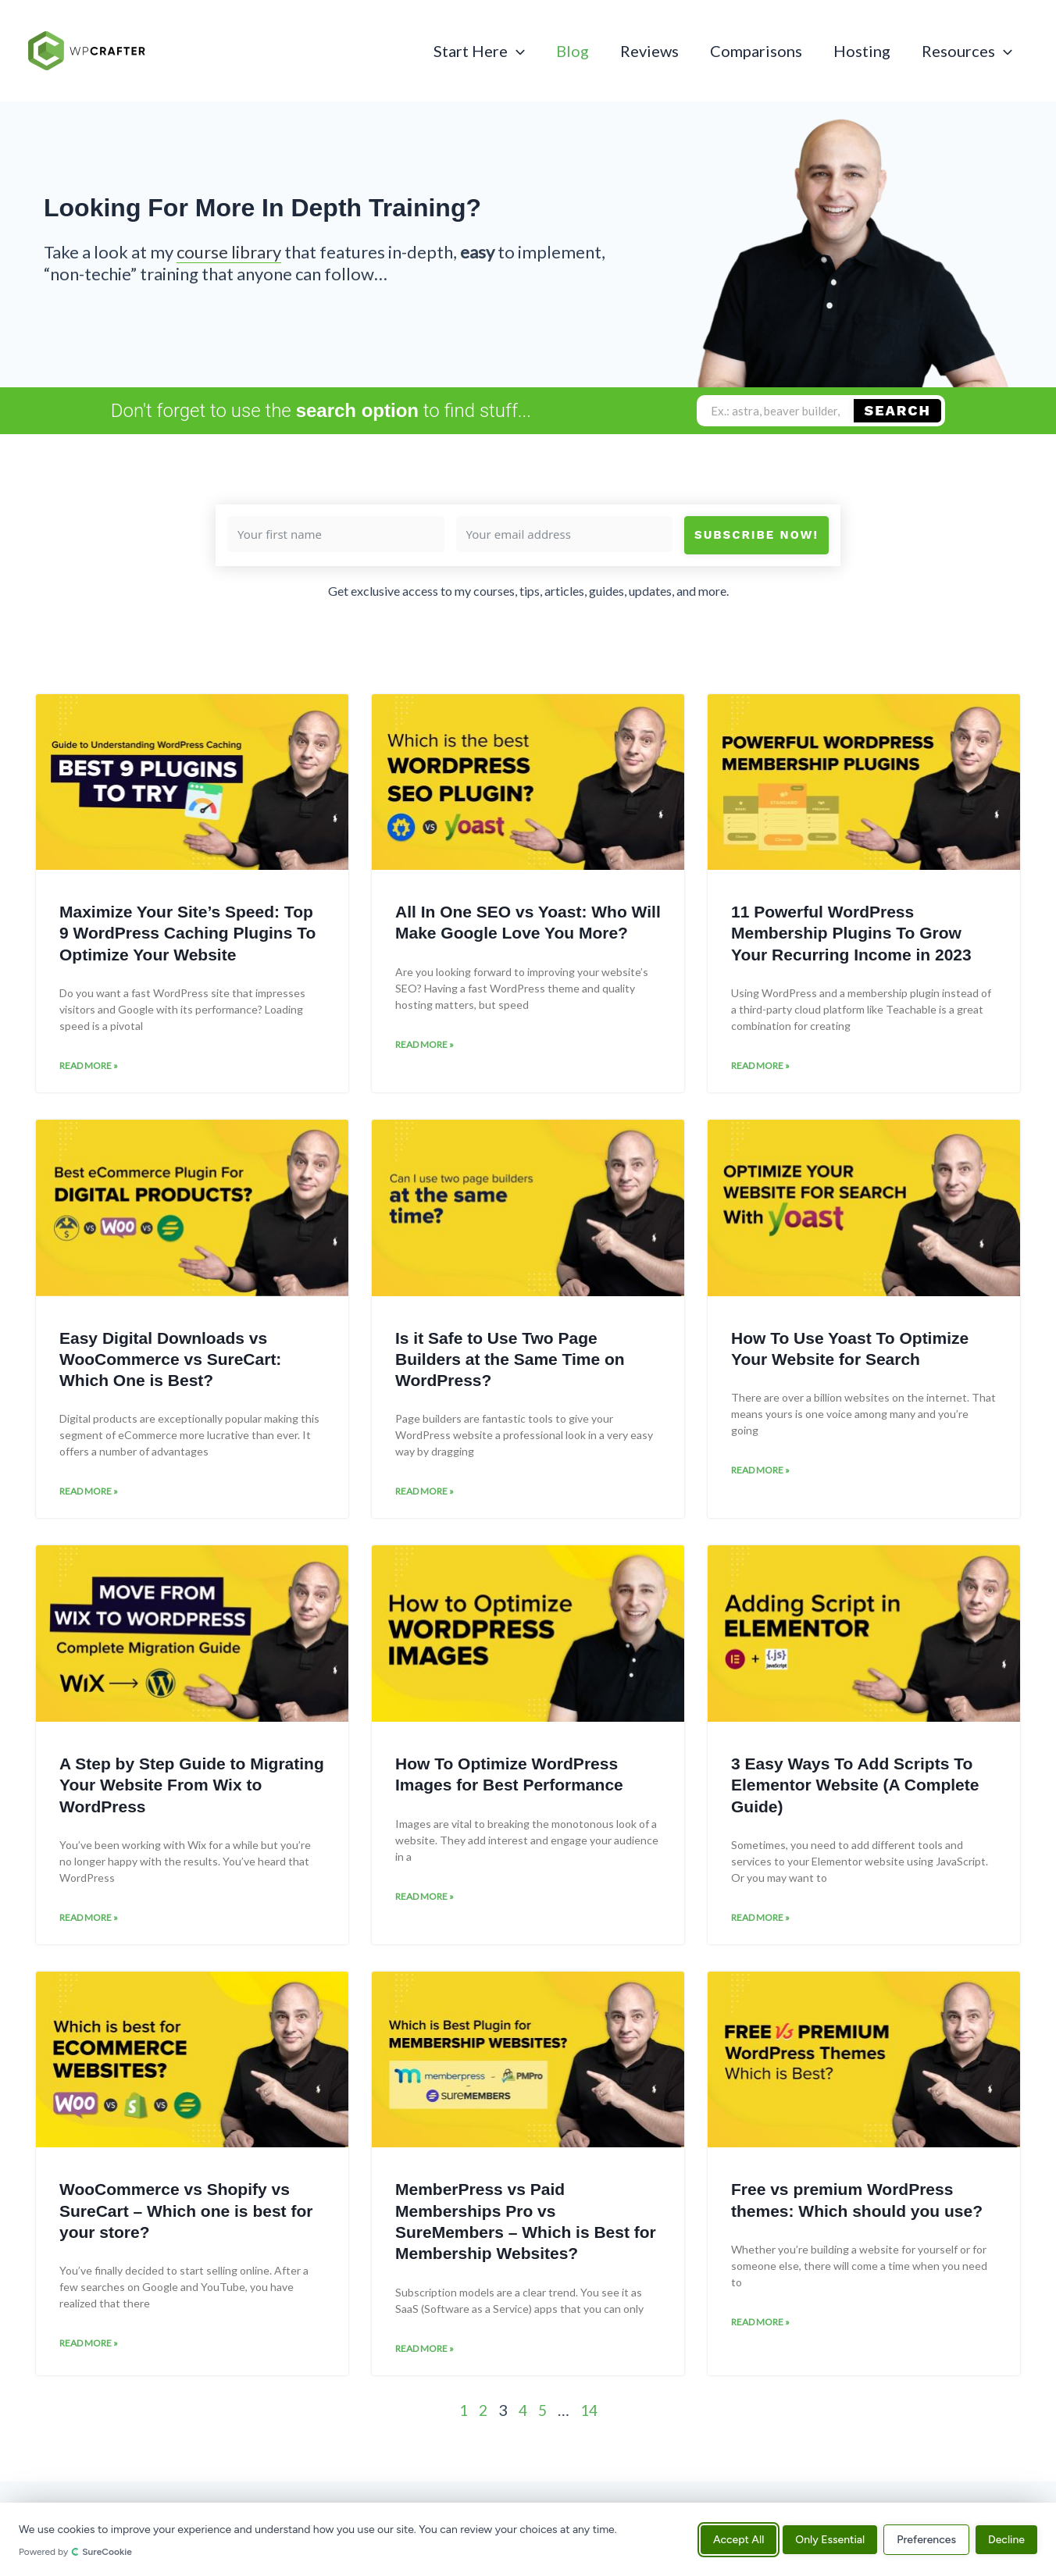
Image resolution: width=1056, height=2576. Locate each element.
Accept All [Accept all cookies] (738, 2539)
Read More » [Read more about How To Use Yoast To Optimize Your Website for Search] (760, 1473)
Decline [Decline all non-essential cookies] (1006, 2539)
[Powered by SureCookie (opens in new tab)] (353, 2551)
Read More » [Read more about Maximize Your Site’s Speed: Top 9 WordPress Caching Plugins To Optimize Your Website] (88, 1067)
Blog (572, 50)
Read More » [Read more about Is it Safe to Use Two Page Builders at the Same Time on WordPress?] (424, 1494)
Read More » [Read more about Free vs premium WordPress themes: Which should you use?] (760, 2328)
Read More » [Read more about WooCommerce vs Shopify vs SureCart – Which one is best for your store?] (88, 2349)
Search (898, 410)
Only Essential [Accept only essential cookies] (830, 2539)
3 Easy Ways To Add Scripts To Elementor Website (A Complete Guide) (855, 1788)
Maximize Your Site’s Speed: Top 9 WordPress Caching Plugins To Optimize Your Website (187, 933)
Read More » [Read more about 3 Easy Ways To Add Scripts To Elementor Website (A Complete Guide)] (760, 1922)
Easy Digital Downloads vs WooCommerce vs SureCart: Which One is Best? (170, 1361)
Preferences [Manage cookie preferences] (926, 2539)
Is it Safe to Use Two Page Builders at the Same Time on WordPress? (510, 1361)
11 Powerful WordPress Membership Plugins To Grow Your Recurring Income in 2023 (851, 933)
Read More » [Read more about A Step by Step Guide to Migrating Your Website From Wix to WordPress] (88, 1922)
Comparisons (756, 50)
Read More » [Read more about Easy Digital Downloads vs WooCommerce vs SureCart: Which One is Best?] (88, 1494)
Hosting (861, 50)
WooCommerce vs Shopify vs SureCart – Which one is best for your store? (185, 2215)
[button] (516, 50)
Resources (967, 50)
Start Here (479, 50)
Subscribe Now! (756, 535)
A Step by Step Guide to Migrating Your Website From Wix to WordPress (191, 1788)
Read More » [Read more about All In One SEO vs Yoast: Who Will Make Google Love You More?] (424, 1046)
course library (229, 251)
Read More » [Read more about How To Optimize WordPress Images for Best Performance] (424, 1901)
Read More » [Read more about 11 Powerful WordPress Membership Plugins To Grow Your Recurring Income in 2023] (760, 1067)
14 (590, 2416)
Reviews (649, 50)
